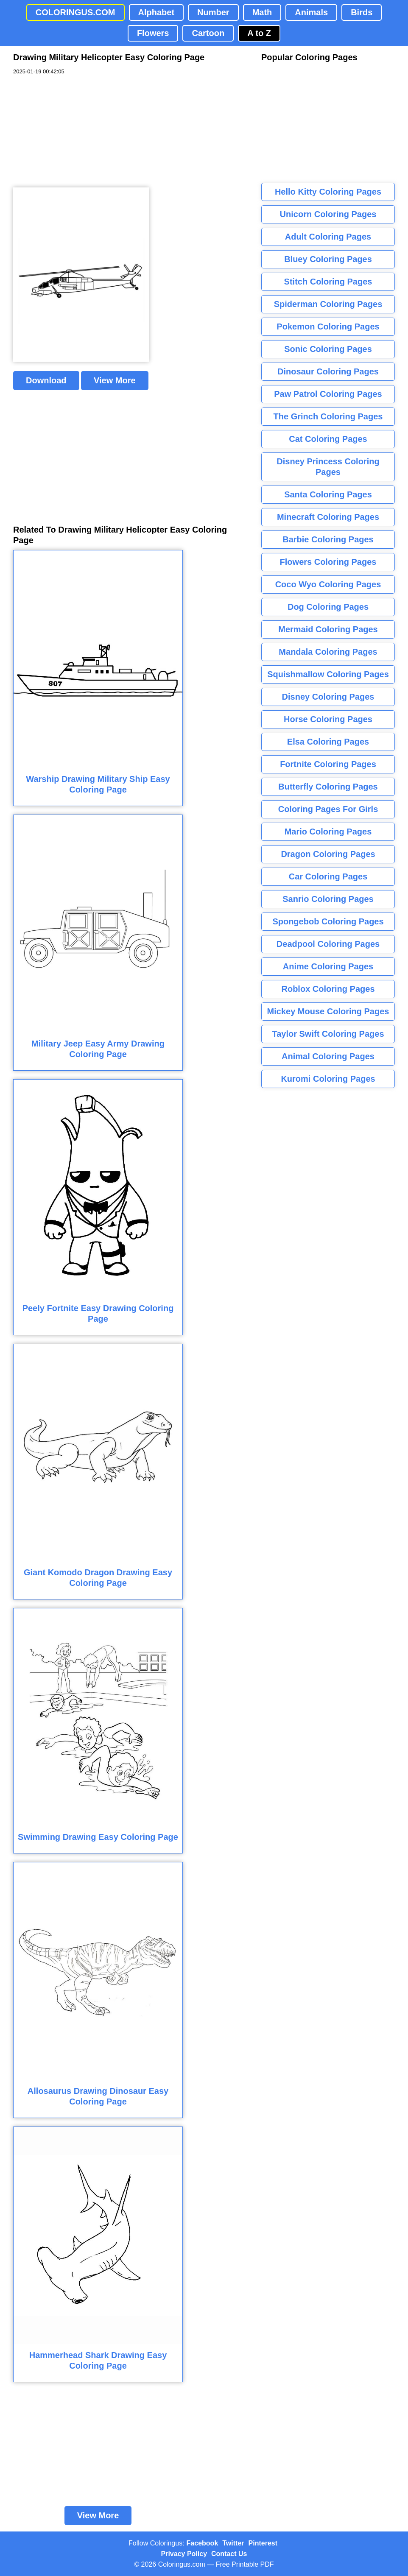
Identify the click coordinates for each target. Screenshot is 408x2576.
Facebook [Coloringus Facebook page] (202, 2543)
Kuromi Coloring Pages (328, 1078)
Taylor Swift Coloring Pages (328, 1033)
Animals (311, 12)
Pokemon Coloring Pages (328, 326)
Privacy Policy (184, 2553)
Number (213, 12)
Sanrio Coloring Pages (327, 899)
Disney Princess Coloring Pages (328, 467)
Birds (361, 12)
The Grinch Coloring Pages (328, 416)
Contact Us (229, 2553)
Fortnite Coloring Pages (328, 764)
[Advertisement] (76, 131)
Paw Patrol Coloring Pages (328, 394)
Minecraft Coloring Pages (328, 517)
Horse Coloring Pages (328, 719)
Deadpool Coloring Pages (328, 944)
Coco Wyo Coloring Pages (328, 584)
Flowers (153, 33)
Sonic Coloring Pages (328, 349)
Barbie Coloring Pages (328, 539)
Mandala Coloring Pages (328, 651)
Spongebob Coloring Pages (327, 921)
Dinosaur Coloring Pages (328, 371)
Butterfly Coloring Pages (327, 786)
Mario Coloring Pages (328, 831)
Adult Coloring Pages (328, 236)
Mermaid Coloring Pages (328, 629)
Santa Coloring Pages (328, 494)
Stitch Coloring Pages (328, 281)
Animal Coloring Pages (328, 1056)
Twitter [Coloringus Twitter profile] (233, 2543)
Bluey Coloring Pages (328, 259)
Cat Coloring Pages (328, 439)
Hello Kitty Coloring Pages (328, 191)
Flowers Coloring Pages (328, 562)
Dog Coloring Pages (328, 606)
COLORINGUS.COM (75, 12)
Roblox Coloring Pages (327, 989)
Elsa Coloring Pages (328, 741)
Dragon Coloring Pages (328, 854)
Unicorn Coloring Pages (328, 214)
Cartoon (208, 33)
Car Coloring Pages (328, 876)
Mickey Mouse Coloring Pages (328, 1011)
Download (46, 380)
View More (115, 380)
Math (262, 12)
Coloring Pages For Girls (328, 809)
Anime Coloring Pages (328, 966)
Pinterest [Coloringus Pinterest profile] (263, 2543)
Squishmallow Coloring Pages (328, 674)
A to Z (259, 33)
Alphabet (156, 12)
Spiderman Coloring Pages (328, 304)
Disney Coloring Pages (328, 696)
